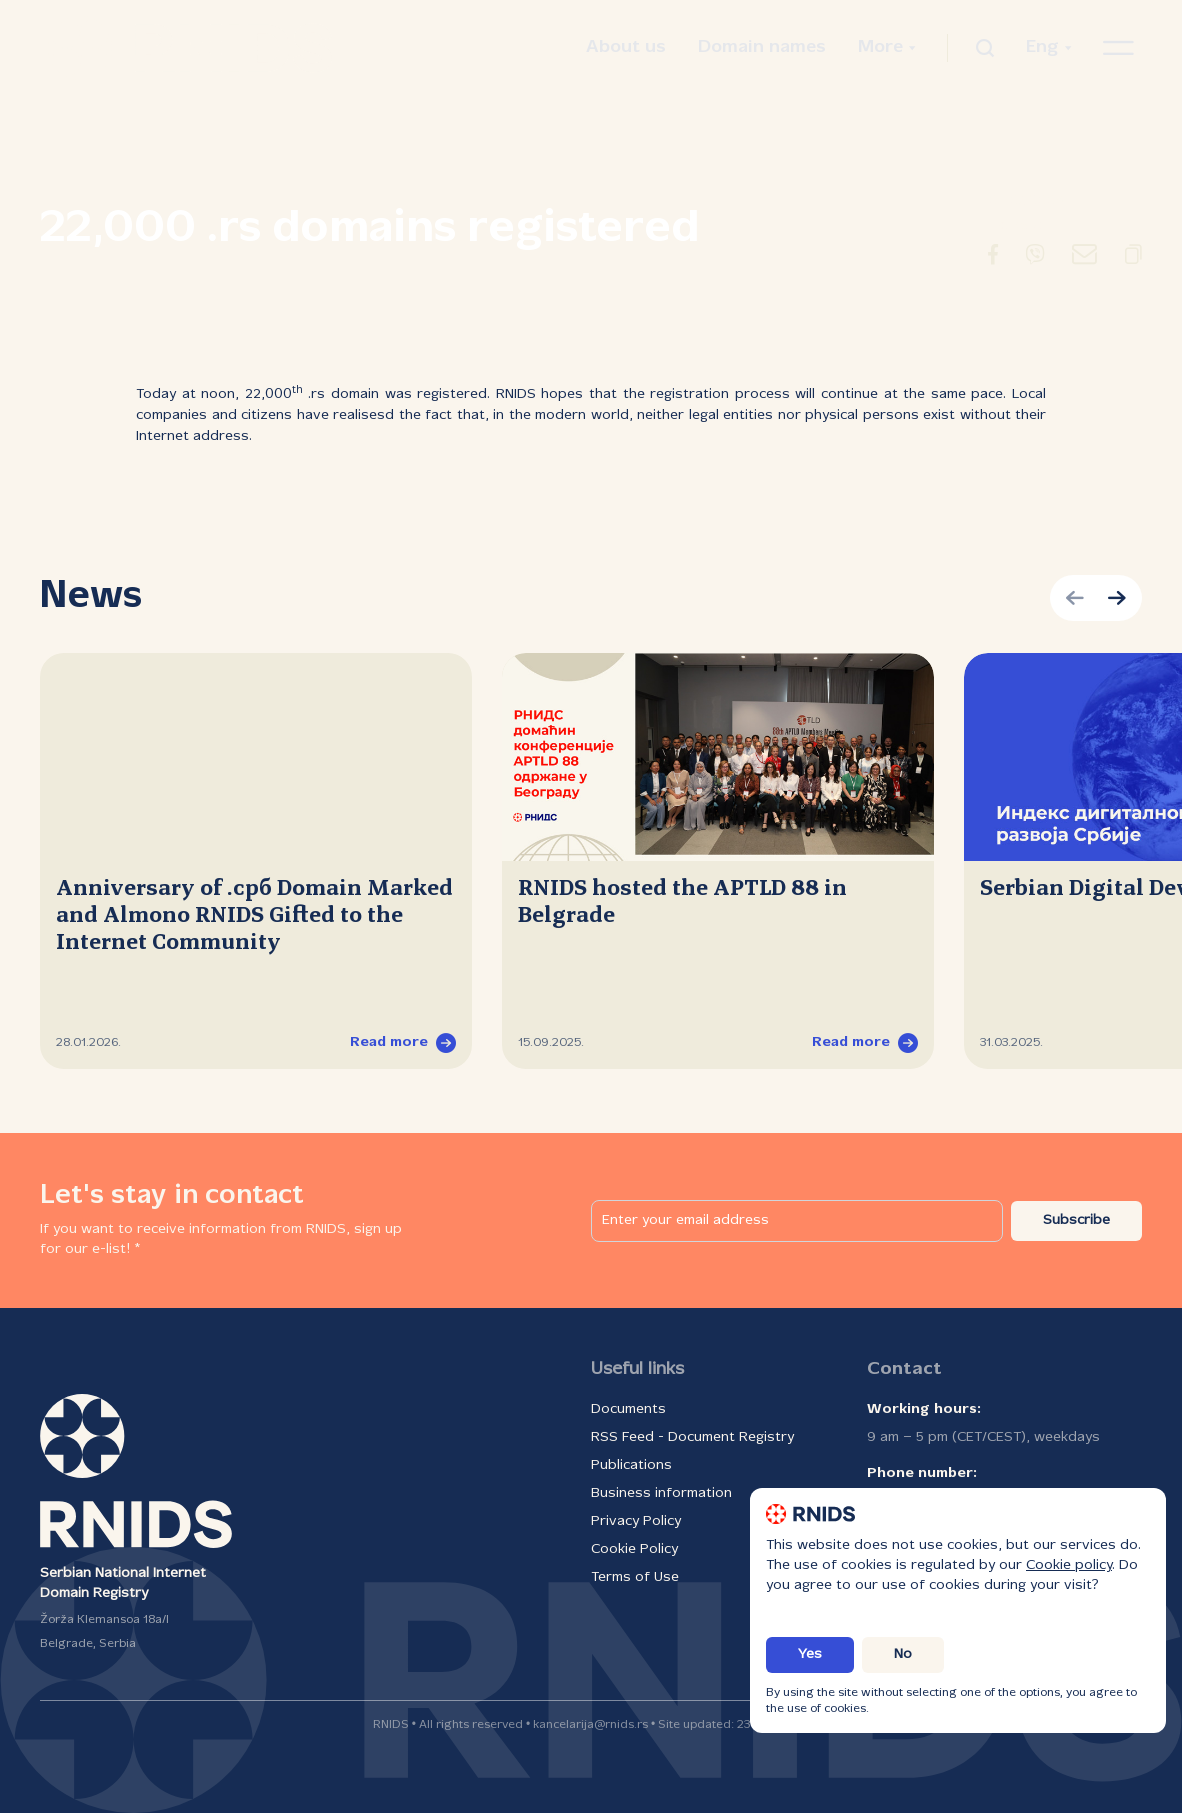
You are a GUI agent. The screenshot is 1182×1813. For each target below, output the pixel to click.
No (903, 1654)
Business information (661, 1493)
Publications (631, 1465)
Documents (628, 1409)
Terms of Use (635, 1577)
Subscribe (1076, 1220)
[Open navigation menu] (1118, 48)
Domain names (762, 47)
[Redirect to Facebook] (993, 258)
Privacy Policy (636, 1521)
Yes (810, 1654)
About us (626, 47)
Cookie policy (1069, 1565)
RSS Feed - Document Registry (692, 1437)
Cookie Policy (634, 1549)
